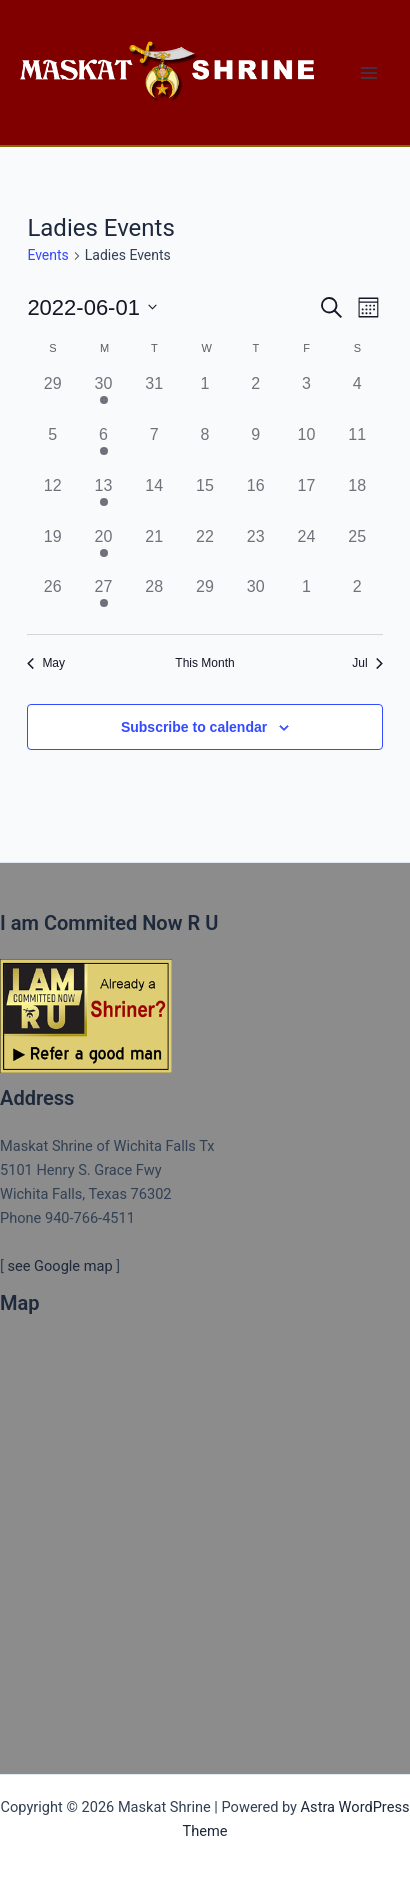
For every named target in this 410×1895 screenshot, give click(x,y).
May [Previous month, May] (46, 663)
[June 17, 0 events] (306, 499)
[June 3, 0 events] (306, 397)
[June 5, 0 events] (52, 448)
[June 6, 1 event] (103, 448)
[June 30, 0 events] (255, 600)
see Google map (59, 1266)
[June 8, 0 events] (205, 448)
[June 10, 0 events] (306, 448)
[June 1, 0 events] (205, 397)
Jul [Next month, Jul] (367, 663)
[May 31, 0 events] (154, 397)
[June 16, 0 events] (255, 499)
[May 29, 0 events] (52, 397)
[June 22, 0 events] (205, 550)
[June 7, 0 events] (154, 448)
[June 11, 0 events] (357, 448)
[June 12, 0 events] (52, 499)
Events (47, 255)
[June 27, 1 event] (103, 600)
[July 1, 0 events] (306, 600)
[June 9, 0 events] (255, 448)
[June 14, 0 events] (154, 499)
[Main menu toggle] (369, 73)
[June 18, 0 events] (357, 499)
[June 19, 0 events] (52, 550)
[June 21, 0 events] (154, 550)
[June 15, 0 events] (205, 499)
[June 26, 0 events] (52, 600)
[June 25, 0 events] (357, 550)
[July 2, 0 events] (357, 600)
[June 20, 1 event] (103, 550)
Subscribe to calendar (194, 727)
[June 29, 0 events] (205, 600)
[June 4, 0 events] (357, 397)
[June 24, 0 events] (306, 550)
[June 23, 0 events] (255, 550)
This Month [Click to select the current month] (204, 663)
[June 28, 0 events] (154, 600)
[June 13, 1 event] (103, 499)
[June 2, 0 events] (255, 397)
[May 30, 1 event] (103, 397)
